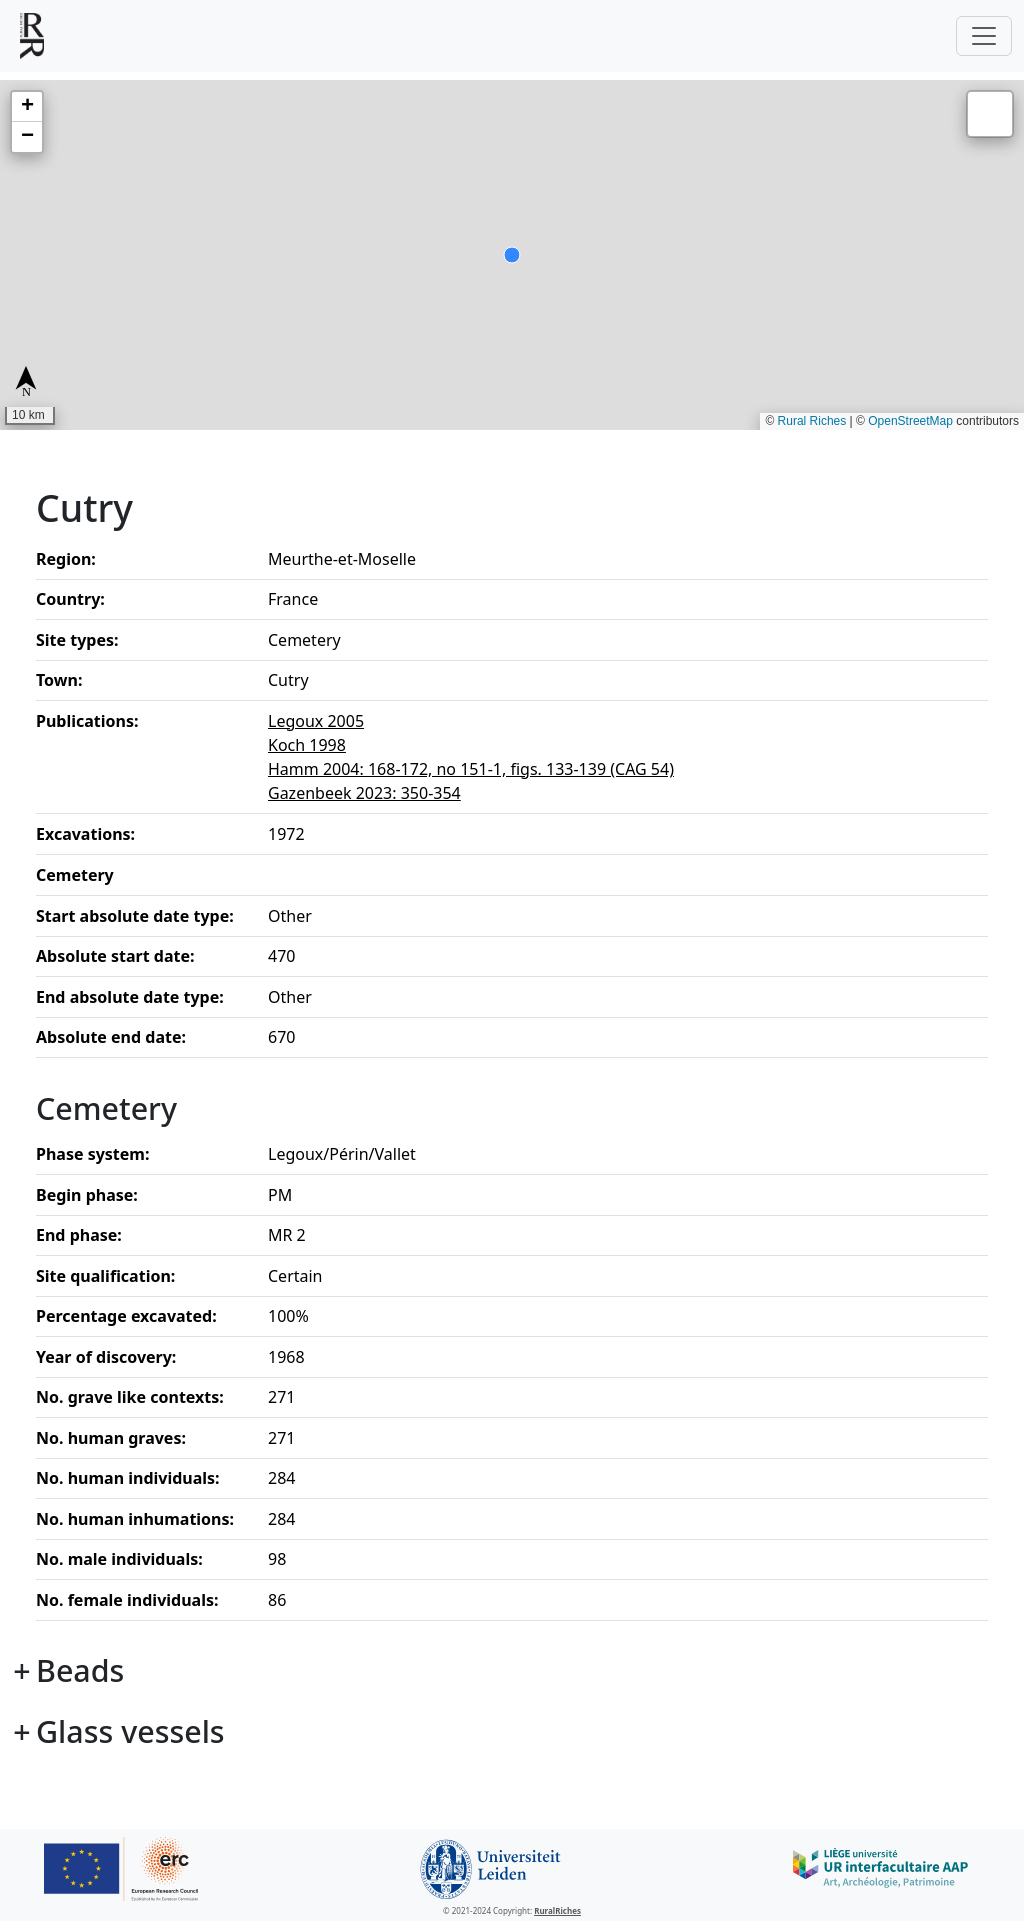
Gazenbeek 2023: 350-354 (364, 793)
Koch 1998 (307, 745)
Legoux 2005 (316, 721)
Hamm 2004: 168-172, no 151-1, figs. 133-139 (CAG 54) (471, 769)
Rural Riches (812, 421)
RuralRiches (557, 1910)
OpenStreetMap (910, 421)
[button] (27, 107)
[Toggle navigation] (984, 36)
